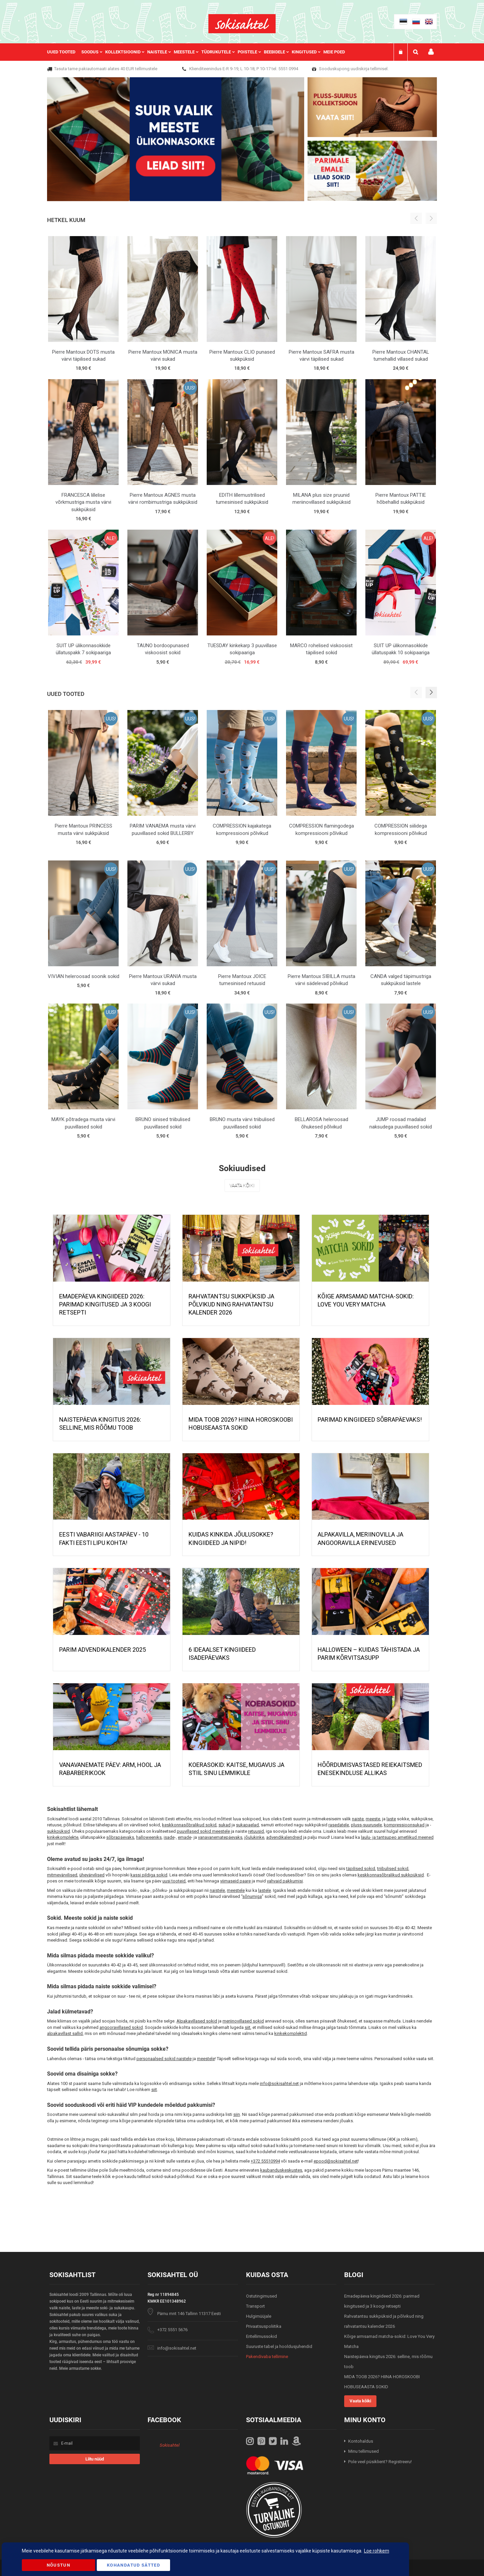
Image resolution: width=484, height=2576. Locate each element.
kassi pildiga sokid (148, 1874)
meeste (373, 1818)
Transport (255, 2306)
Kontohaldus (360, 2441)
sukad (224, 1824)
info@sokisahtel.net (279, 2083)
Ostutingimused (261, 2296)
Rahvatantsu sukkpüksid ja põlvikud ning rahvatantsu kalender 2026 (231, 1304)
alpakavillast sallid (65, 2033)
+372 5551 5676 (172, 2329)
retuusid (256, 1831)
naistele (217, 1890)
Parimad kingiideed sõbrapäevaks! (370, 1419)
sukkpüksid (58, 1831)
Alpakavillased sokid (196, 2021)
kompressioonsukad (404, 1824)
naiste (358, 1818)
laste (391, 1818)
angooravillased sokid (121, 2027)
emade (184, 1837)
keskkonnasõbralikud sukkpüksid (391, 1874)
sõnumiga (252, 1896)
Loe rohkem (376, 2550)
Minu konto (431, 51)
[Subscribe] (94, 2459)
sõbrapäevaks (120, 1837)
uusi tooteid (174, 1880)
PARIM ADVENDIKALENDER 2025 (102, 1649)
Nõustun (58, 2565)
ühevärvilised (92, 1874)
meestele (236, 1890)
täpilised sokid (360, 1868)
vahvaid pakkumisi (285, 1880)
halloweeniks (149, 1837)
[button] (431, 692)
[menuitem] (64, 52)
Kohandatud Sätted (133, 2565)
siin (236, 2114)
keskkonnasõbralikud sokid (189, 1824)
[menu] (199, 52)
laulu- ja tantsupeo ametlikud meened (397, 1837)
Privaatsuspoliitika (263, 2326)
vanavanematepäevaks (220, 1837)
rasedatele (338, 1824)
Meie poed (334, 51)
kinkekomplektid (290, 2033)
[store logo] (242, 23)
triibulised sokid (392, 1868)
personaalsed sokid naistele (164, 2058)
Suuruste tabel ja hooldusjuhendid (279, 2346)
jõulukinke (254, 1837)
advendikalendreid (284, 1837)
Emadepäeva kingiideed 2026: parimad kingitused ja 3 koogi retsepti (105, 1304)
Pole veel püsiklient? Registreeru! (380, 2461)
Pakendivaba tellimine (267, 2356)
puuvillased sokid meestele (203, 1831)
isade (169, 1837)
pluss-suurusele (366, 1824)
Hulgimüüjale (258, 2316)
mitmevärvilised (62, 1874)
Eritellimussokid (261, 2336)
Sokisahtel (169, 2445)
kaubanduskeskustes (281, 2170)
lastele (264, 1890)
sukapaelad (247, 1824)
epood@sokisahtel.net (336, 2161)
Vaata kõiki (242, 1185)
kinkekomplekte (62, 1837)
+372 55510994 (265, 2161)
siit (247, 2027)
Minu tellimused (363, 2451)
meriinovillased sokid (243, 2021)
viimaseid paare (235, 1880)
